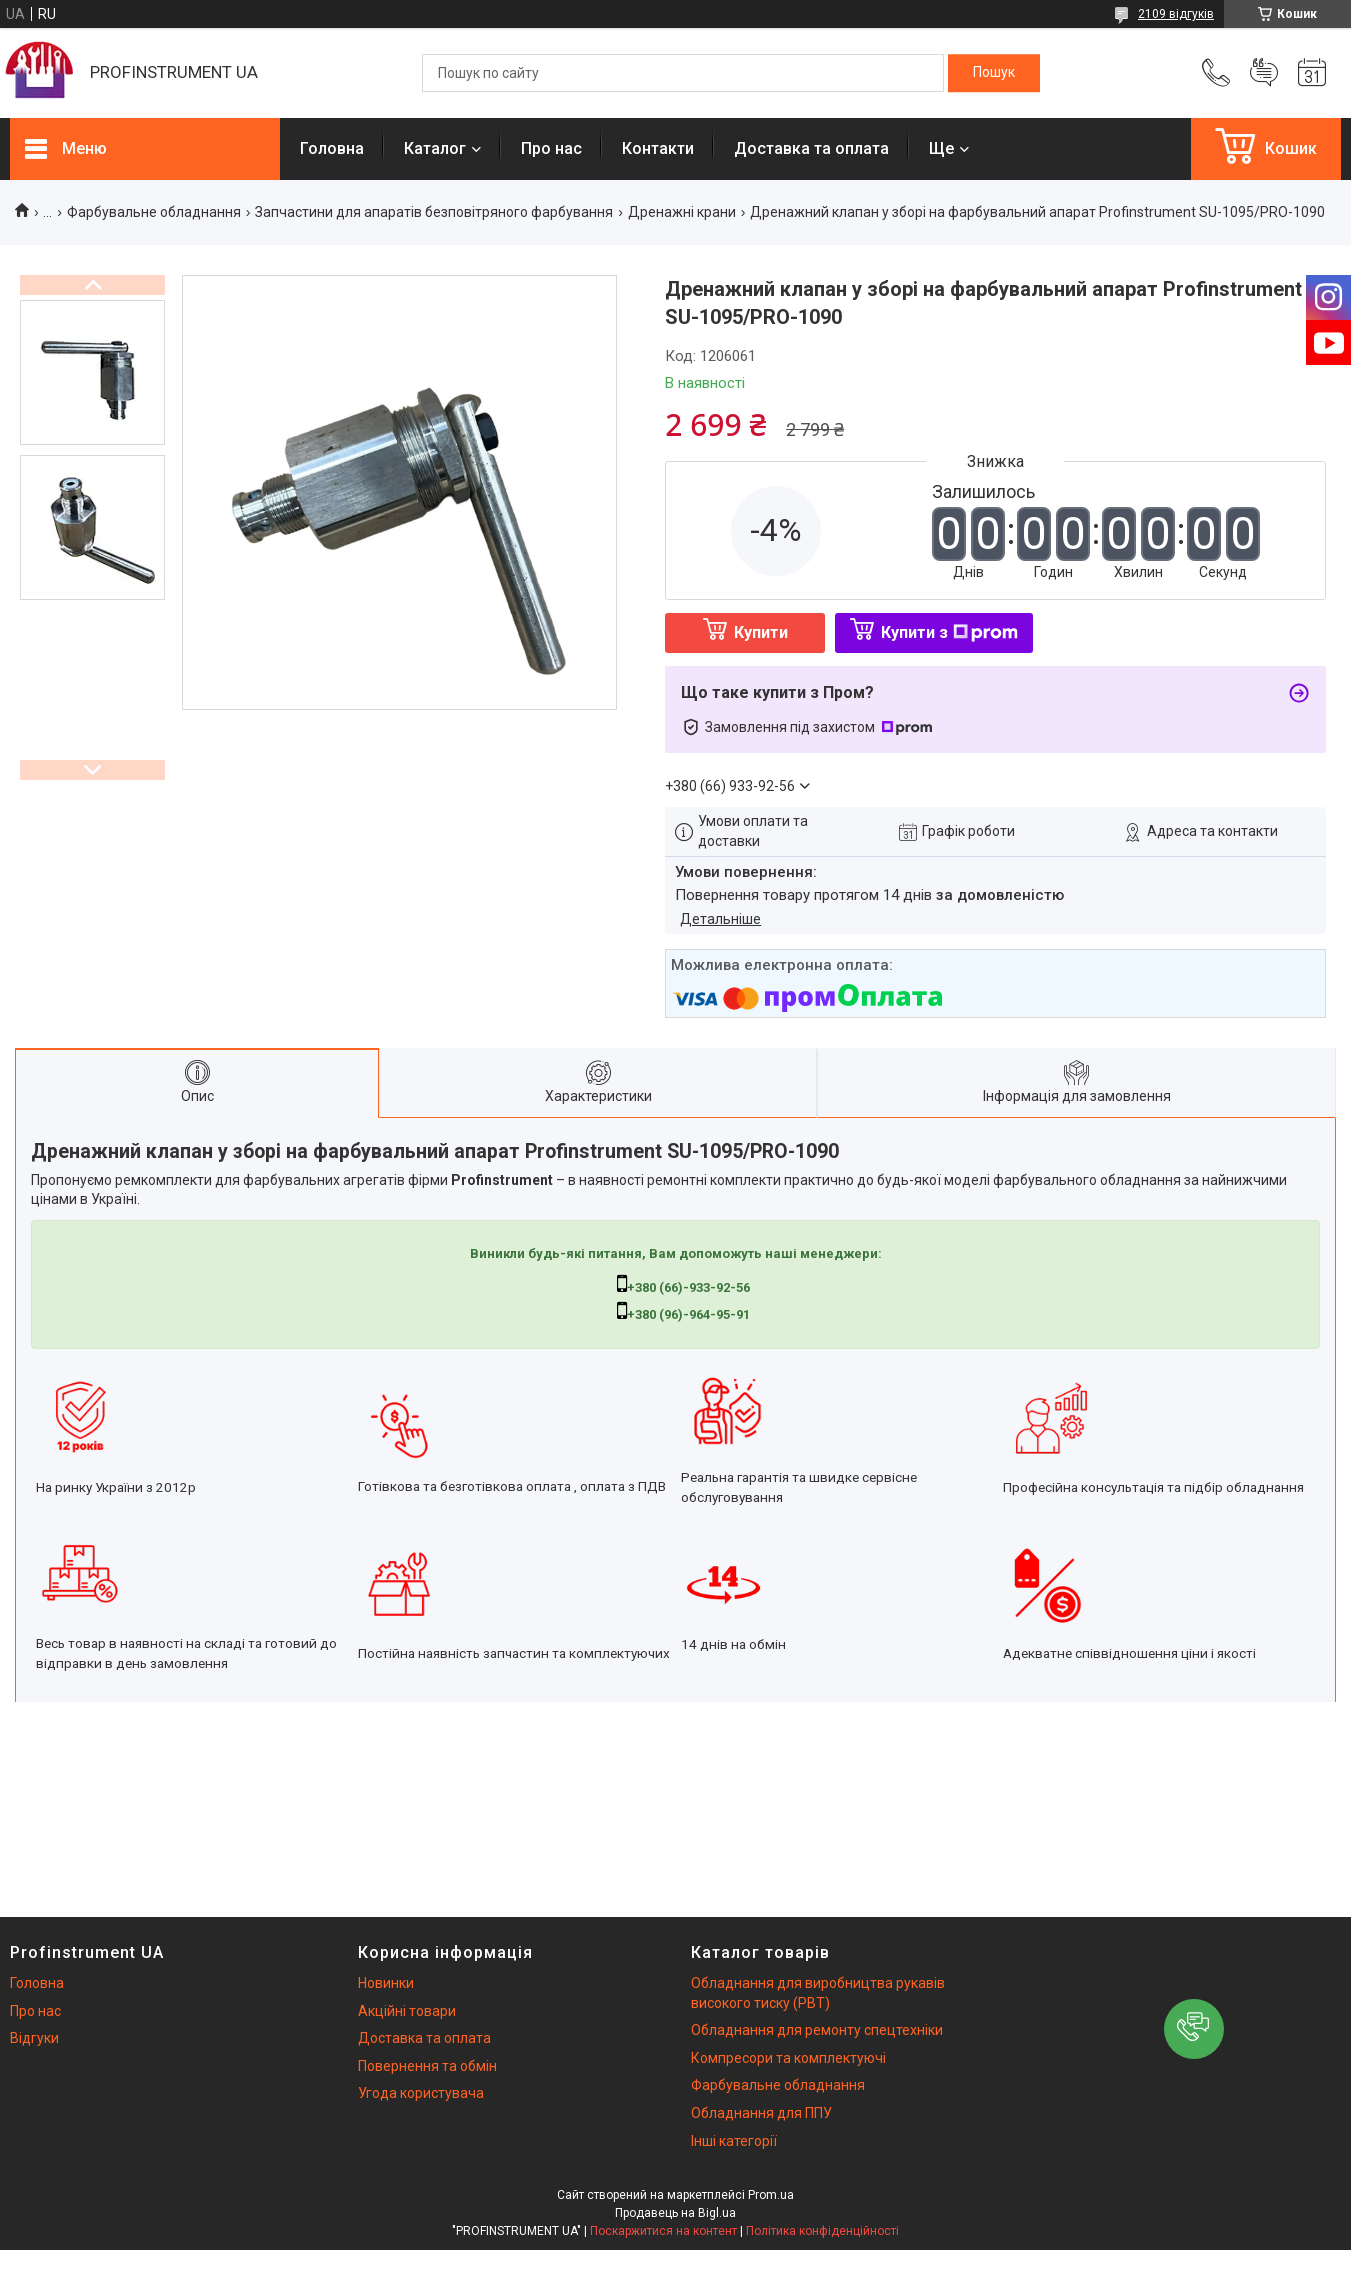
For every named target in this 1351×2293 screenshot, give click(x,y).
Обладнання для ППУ (761, 2113)
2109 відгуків (1176, 14)
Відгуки (34, 2038)
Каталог (435, 148)
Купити (761, 632)
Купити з (949, 632)
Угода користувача (421, 2093)
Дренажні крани (682, 212)
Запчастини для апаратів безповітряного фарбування (434, 212)
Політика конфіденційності (822, 2231)
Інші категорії (734, 2141)
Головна (332, 148)
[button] (1194, 2029)
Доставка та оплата (811, 148)
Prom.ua (771, 2195)
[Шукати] (994, 73)
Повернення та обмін (427, 2066)
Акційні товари (407, 2011)
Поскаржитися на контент (663, 2231)
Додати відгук (1264, 73)
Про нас (551, 148)
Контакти (658, 148)
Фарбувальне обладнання (154, 212)
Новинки (386, 1983)
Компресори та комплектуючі (788, 2058)
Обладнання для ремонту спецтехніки (817, 2030)
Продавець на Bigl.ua (675, 2213)
